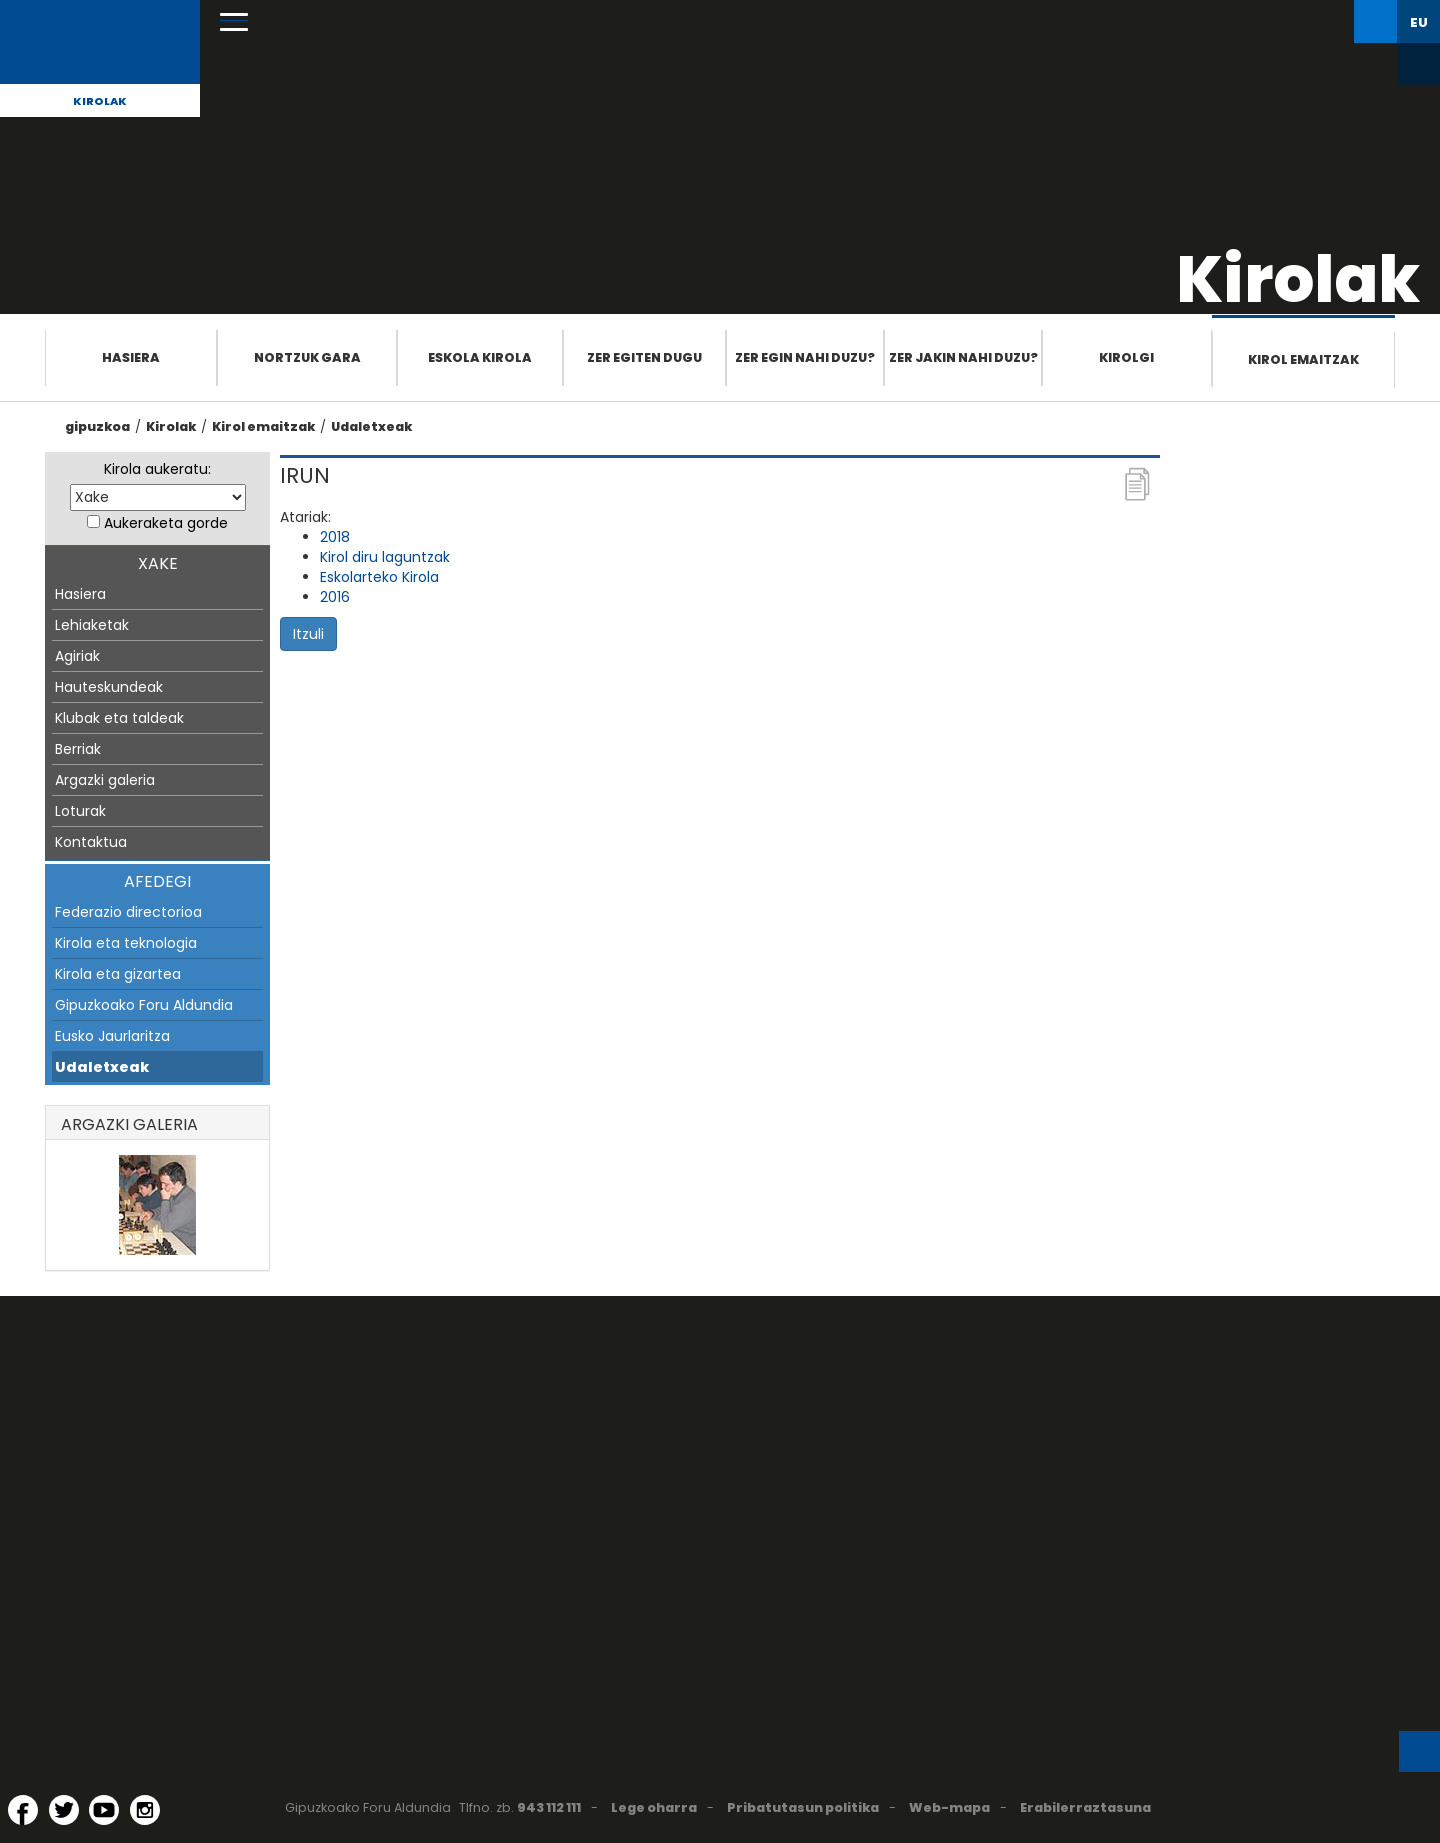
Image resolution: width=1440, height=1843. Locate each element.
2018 (335, 537)
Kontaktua (91, 842)
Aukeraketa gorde (166, 523)
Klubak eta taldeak (119, 718)
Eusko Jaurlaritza (112, 1036)
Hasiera (131, 357)
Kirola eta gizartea (118, 974)
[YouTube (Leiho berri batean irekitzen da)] (104, 1810)
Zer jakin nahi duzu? (963, 357)
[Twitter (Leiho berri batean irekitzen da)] (64, 1810)
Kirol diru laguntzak (385, 557)
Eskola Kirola (480, 357)
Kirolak (100, 101)
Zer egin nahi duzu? (805, 357)
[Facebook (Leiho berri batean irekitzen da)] (23, 1810)
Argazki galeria (105, 780)
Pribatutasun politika (803, 1807)
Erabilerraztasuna (1085, 1807)
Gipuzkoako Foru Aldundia (144, 1005)
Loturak (80, 811)
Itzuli (308, 634)
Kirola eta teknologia (126, 943)
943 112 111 (549, 1807)
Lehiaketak (92, 625)
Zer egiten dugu (644, 357)
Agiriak (77, 656)
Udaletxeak (371, 426)
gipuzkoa (97, 426)
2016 (335, 597)
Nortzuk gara (307, 357)
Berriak (78, 749)
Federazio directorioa (128, 912)
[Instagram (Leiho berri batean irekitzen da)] (145, 1810)
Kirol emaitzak (1303, 359)
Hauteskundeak (109, 687)
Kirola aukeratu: (157, 469)
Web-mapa (949, 1807)
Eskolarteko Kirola (379, 577)
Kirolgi (1126, 357)
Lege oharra (654, 1807)
